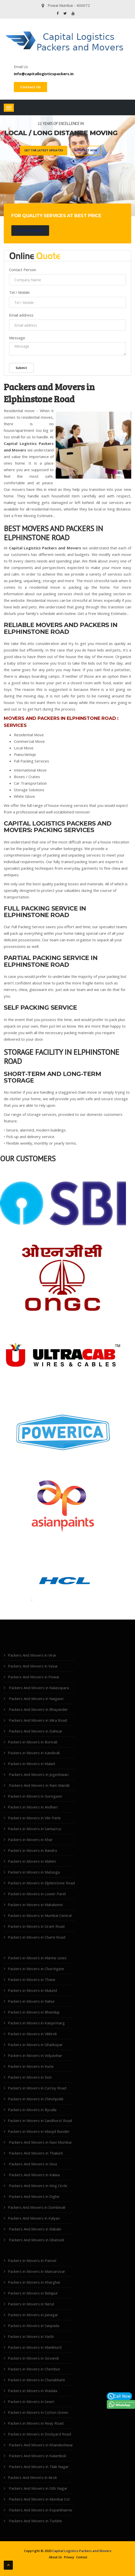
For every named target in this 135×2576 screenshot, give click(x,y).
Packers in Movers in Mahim (32, 1861)
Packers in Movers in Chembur (34, 2368)
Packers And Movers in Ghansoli (36, 2239)
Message (17, 337)
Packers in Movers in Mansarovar (36, 2271)
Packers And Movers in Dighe (33, 2196)
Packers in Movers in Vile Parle (34, 1817)
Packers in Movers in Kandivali (34, 1752)
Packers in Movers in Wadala (32, 2390)
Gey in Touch (30, 231)
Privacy (69, 2557)
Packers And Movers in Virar (32, 1655)
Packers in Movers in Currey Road (37, 2087)
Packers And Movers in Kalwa (34, 2174)
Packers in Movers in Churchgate (36, 1968)
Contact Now (86, 150)
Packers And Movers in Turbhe (35, 2520)
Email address (21, 315)
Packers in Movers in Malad (31, 1763)
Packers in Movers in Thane (31, 1979)
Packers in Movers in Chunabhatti (36, 2379)
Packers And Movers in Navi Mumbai (40, 2142)
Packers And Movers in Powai (33, 1676)
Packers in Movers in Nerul (31, 2303)
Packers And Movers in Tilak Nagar (38, 2466)
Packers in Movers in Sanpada (33, 2325)
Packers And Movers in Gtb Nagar (38, 2488)
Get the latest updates (43, 150)
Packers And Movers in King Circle (37, 2185)
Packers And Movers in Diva (32, 2163)
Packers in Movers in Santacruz (34, 1828)
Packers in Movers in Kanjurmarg (36, 2022)
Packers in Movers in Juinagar (33, 2314)
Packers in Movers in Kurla (30, 2066)
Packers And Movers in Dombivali (36, 2207)
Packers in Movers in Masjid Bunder (39, 2131)
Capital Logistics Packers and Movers (81, 2551)
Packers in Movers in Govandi (33, 2358)
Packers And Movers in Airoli (32, 2477)
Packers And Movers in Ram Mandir (39, 1785)
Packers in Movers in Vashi (31, 2336)
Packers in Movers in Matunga (34, 1872)
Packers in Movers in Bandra (32, 1850)
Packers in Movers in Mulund (32, 1990)
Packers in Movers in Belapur (33, 2293)
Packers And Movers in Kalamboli (37, 2455)
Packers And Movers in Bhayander (38, 1709)
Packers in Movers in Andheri (33, 1806)
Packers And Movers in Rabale (34, 2228)
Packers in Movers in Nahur (31, 2001)
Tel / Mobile (19, 292)
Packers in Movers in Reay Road (35, 2423)
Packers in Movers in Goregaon (35, 1796)
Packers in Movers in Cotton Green (38, 2412)
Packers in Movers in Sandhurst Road (40, 2120)
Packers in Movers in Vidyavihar (35, 2055)
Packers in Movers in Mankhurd (34, 2347)
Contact (81, 2557)
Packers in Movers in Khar (30, 1839)
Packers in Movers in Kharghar (34, 2282)
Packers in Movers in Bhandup (34, 2012)
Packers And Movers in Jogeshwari (38, 1774)
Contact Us (30, 87)
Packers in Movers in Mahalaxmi (35, 1904)
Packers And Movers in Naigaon (35, 1698)
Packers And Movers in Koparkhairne (40, 2509)
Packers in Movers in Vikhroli (32, 2033)
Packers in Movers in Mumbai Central (40, 1915)
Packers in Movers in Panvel (32, 2260)
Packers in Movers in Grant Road (36, 1926)
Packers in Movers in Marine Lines (37, 1957)
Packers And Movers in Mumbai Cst (39, 2499)
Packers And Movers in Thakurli (35, 2153)
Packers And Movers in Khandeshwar (40, 2444)
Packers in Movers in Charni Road (36, 1937)
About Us (55, 2557)
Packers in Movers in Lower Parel (37, 1893)
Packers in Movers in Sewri (31, 2401)
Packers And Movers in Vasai (32, 1665)
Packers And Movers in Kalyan (34, 2218)
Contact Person (22, 269)
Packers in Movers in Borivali (32, 1741)
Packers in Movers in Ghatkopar (35, 2044)
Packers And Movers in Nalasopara (38, 1687)
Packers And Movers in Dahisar (35, 1731)
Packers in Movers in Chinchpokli (35, 2098)
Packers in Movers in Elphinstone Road (41, 1882)
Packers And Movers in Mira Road (37, 1720)
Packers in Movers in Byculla (32, 2109)
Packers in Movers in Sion (30, 2077)
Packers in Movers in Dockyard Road (39, 2434)
